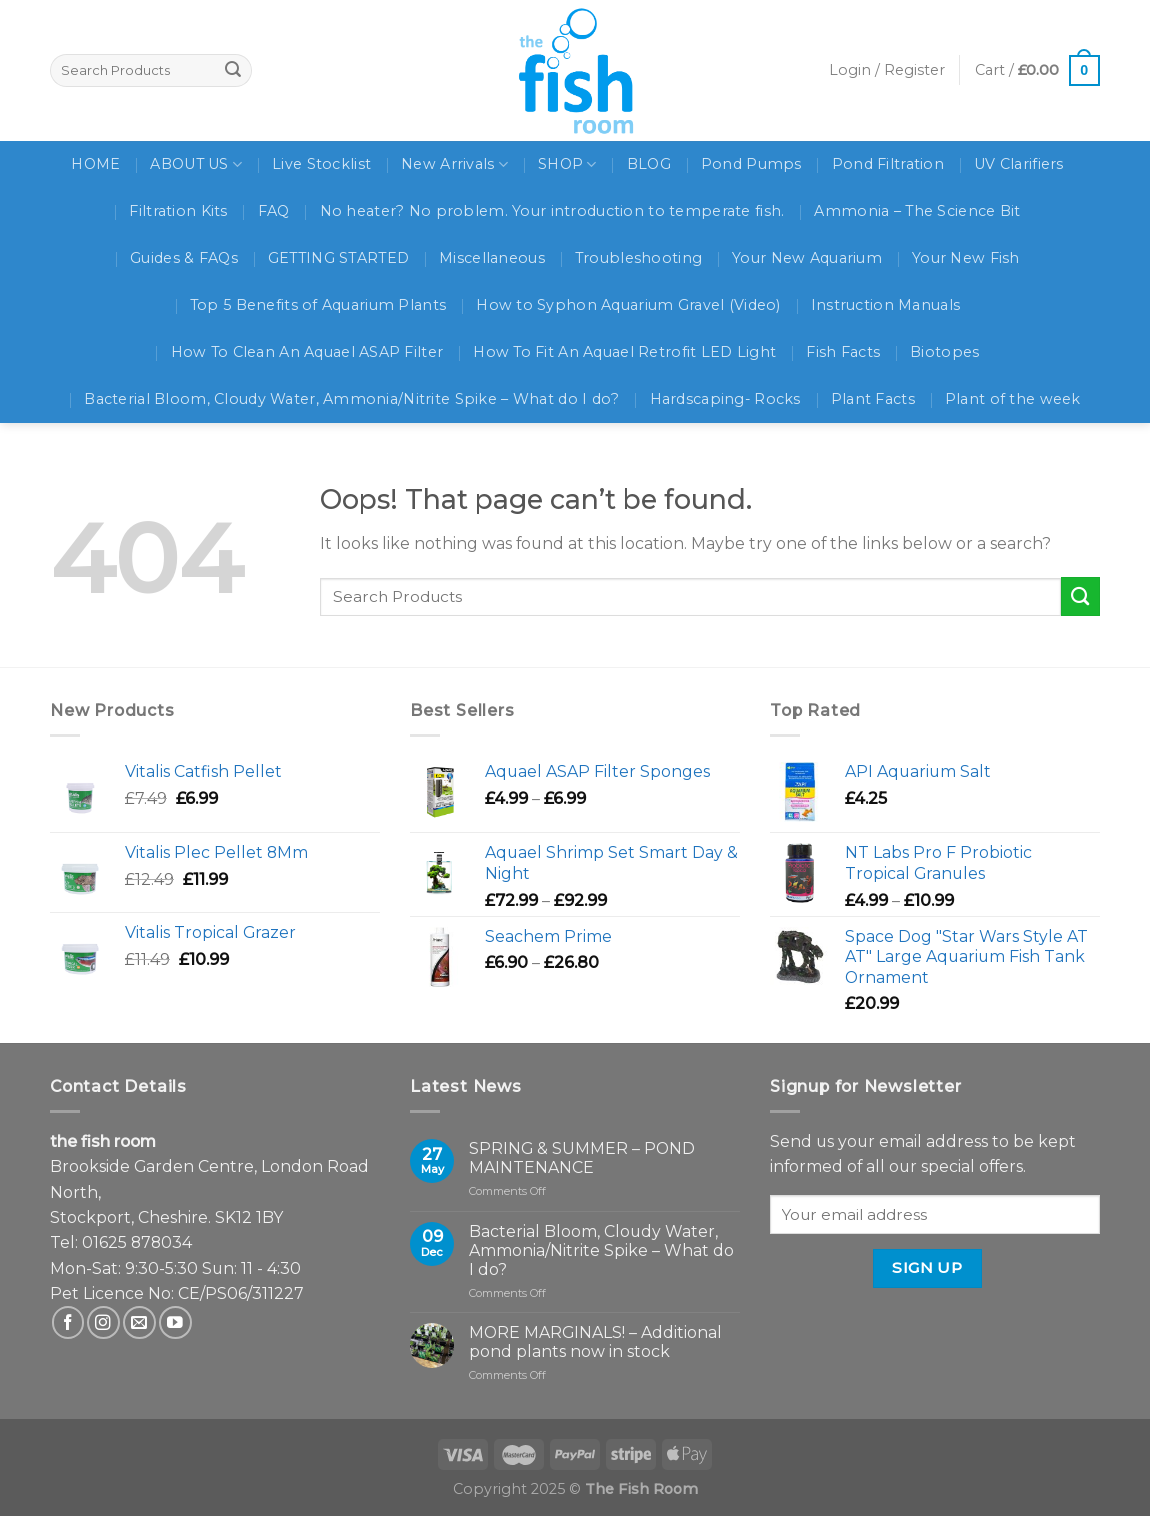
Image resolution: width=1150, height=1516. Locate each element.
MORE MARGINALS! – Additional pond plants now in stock (595, 1342)
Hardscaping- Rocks (725, 399)
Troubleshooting (638, 258)
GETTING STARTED (338, 258)
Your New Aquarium (807, 258)
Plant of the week (1013, 399)
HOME (95, 164)
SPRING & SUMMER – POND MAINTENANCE (582, 1158)
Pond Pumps (751, 164)
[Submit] (1080, 596)
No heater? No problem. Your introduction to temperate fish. (552, 211)
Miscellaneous (492, 258)
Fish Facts (843, 352)
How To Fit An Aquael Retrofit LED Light (624, 352)
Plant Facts (873, 399)
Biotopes (944, 352)
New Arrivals (454, 164)
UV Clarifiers (1019, 164)
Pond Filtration (888, 164)
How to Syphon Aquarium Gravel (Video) (628, 305)
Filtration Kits (178, 211)
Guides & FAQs (184, 258)
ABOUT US (196, 164)
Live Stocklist (321, 164)
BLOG (649, 164)
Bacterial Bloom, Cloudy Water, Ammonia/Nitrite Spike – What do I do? (351, 399)
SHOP (567, 164)
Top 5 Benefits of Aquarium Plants (318, 305)
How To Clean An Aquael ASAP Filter (307, 352)
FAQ (274, 211)
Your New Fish (966, 258)
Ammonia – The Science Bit (917, 211)
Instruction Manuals (885, 305)
